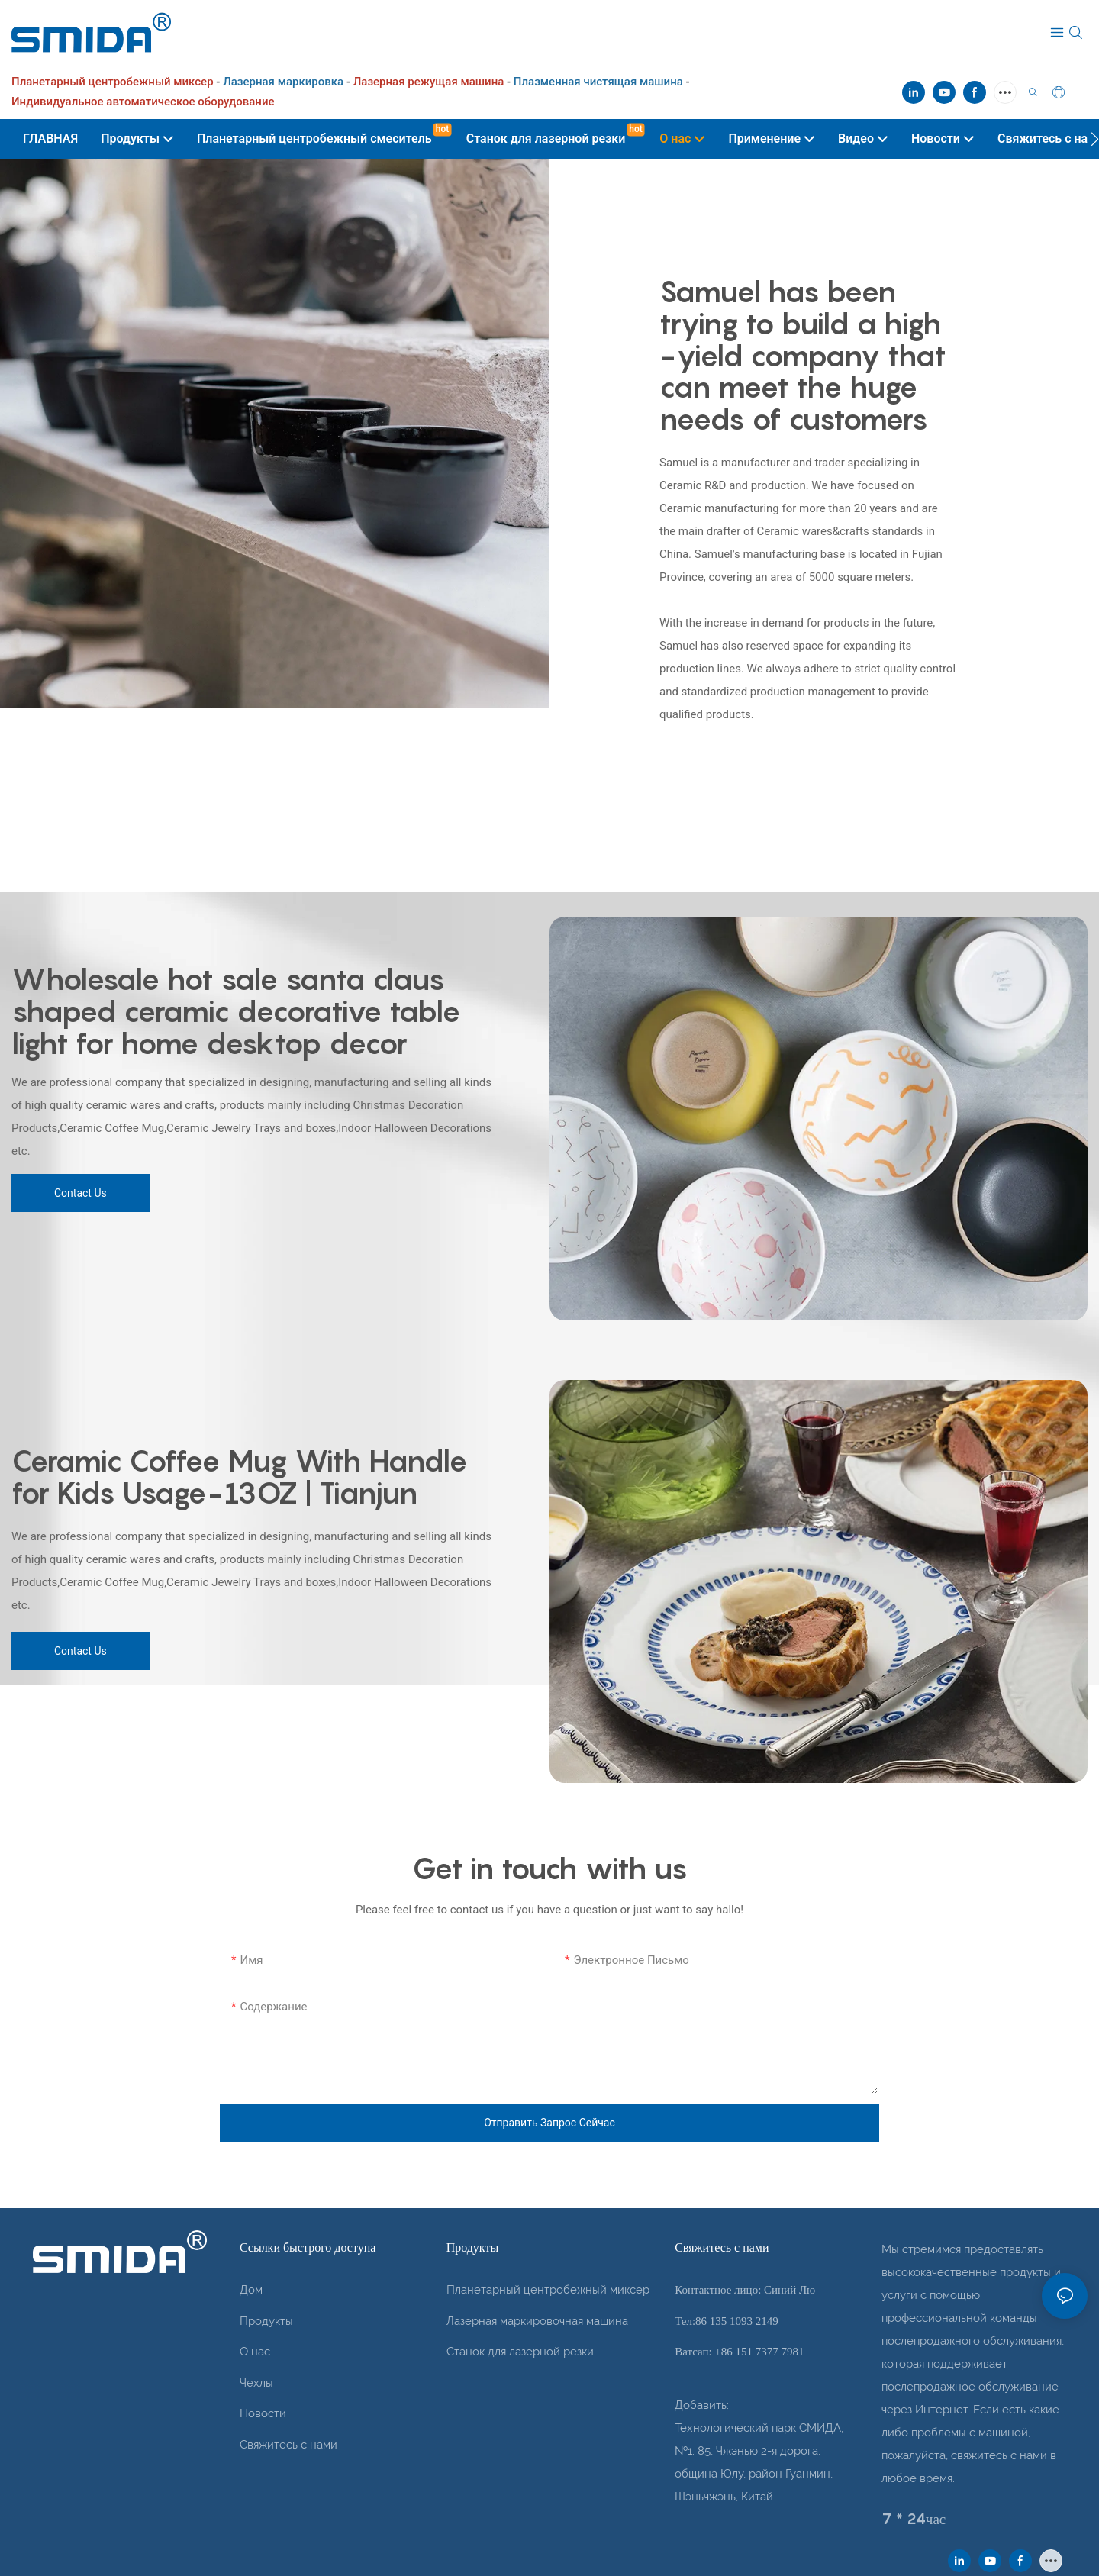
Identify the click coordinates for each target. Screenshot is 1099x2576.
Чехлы (256, 2383)
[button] (1095, 139)
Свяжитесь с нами (288, 2445)
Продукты (266, 2321)
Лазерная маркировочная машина (537, 2321)
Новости (263, 2413)
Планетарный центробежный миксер (547, 2290)
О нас (255, 2351)
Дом (251, 2290)
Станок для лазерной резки (520, 2351)
